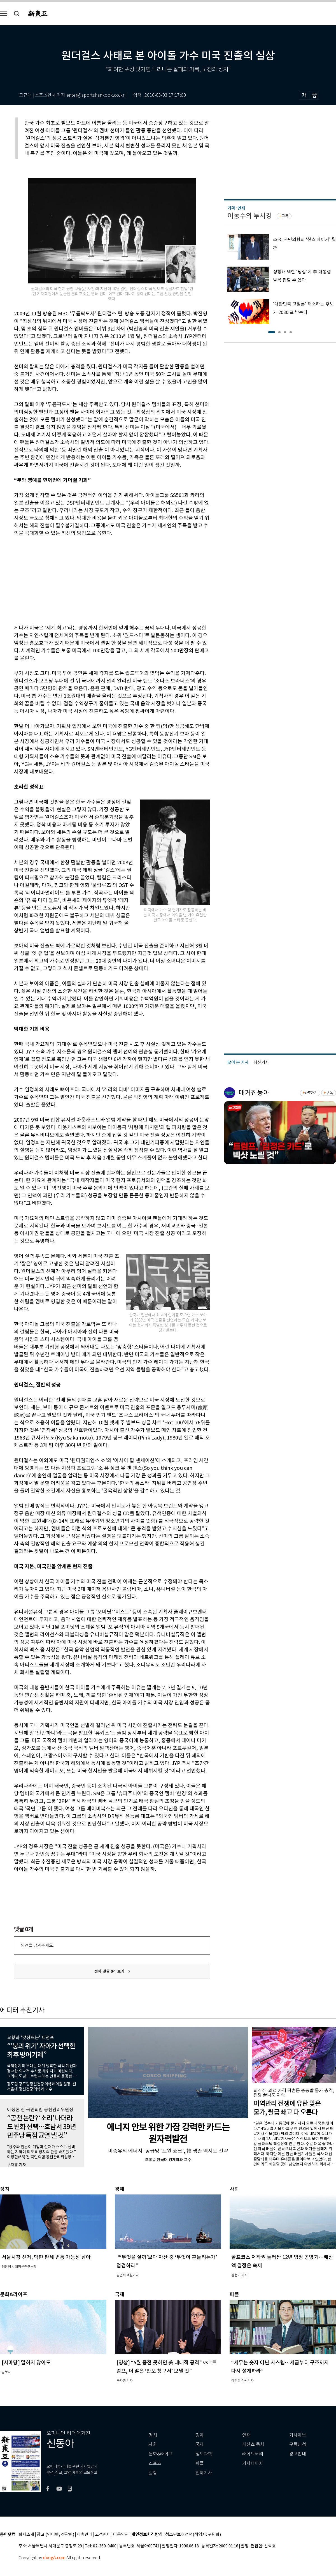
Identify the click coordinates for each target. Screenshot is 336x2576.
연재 (246, 2435)
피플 (199, 2463)
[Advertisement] (98, 579)
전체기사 (203, 2473)
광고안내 (297, 2454)
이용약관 (121, 2534)
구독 (285, 216)
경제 (199, 2435)
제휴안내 (84, 2534)
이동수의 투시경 (249, 215)
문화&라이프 (161, 2454)
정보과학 (203, 2454)
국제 (199, 2444)
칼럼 (153, 2473)
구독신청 (297, 2444)
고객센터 (103, 2534)
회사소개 (26, 2534)
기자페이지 (252, 2463)
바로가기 (311, 1093)
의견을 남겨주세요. (37, 1945)
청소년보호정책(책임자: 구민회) (193, 2534)
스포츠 (155, 2463)
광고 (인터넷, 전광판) (55, 2534)
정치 (153, 2435)
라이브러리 (252, 2454)
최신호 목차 (253, 2444)
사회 (153, 2444)
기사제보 (297, 2435)
